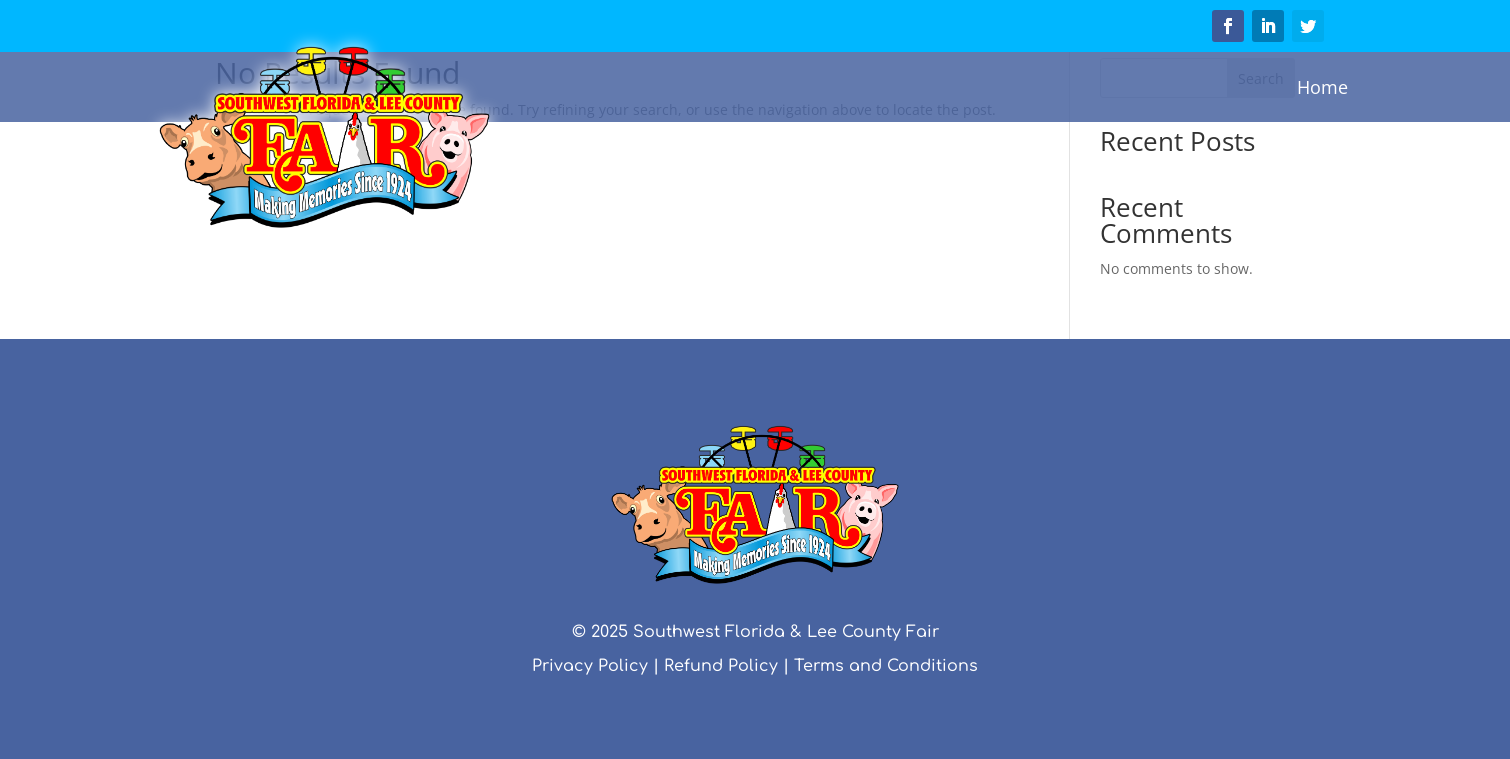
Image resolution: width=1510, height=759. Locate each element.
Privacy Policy (590, 666)
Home (1322, 87)
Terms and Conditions (886, 666)
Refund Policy (721, 666)
